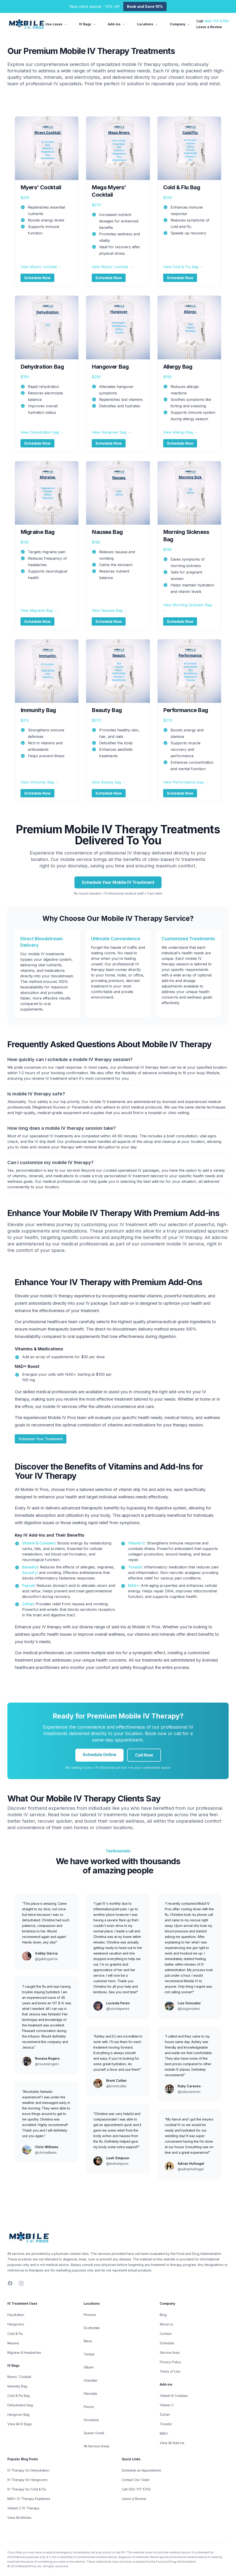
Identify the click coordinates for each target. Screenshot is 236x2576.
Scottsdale (92, 2328)
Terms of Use (170, 2371)
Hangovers (15, 2324)
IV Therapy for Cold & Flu (26, 2489)
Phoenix (90, 2315)
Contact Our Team (135, 2480)
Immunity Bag (17, 2386)
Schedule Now (37, 277)
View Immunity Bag (40, 782)
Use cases (56, 24)
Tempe (89, 2354)
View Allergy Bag (180, 432)
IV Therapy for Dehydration (28, 2470)
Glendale (90, 2394)
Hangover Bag (18, 2414)
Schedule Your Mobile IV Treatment (118, 882)
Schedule (167, 2343)
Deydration (15, 2315)
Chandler (90, 2380)
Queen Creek (94, 2433)
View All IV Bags (19, 2424)
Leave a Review (209, 27)
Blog (163, 2315)
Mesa (88, 2341)
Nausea (13, 2343)
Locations (148, 24)
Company (180, 24)
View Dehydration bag (42, 432)
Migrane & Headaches (24, 2352)
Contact (165, 2334)
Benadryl (30, 1567)
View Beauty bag (109, 782)
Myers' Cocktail (19, 2377)
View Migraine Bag (39, 610)
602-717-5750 (217, 21)
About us (166, 2324)
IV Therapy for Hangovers (27, 2480)
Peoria (89, 2407)
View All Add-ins (172, 2443)
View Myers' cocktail (41, 266)
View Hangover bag (111, 432)
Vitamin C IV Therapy (23, 2508)
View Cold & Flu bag (183, 266)
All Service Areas (96, 2446)
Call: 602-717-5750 (136, 2489)
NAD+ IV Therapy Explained (28, 2499)
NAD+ (133, 1585)
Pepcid (28, 1585)
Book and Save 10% (145, 6)
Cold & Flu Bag (18, 2396)
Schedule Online (99, 1754)
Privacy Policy (170, 2362)
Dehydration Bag (20, 2405)
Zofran (28, 1604)
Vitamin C (136, 1543)
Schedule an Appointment (141, 2470)
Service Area (170, 2352)
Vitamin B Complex (38, 1543)
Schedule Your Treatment (40, 1439)
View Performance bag (185, 782)
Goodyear (91, 2420)
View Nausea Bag (109, 610)
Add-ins (117, 24)
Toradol (135, 1567)
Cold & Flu (15, 2334)
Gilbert (89, 2367)
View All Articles (19, 2518)
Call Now (144, 1755)
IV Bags (88, 24)
